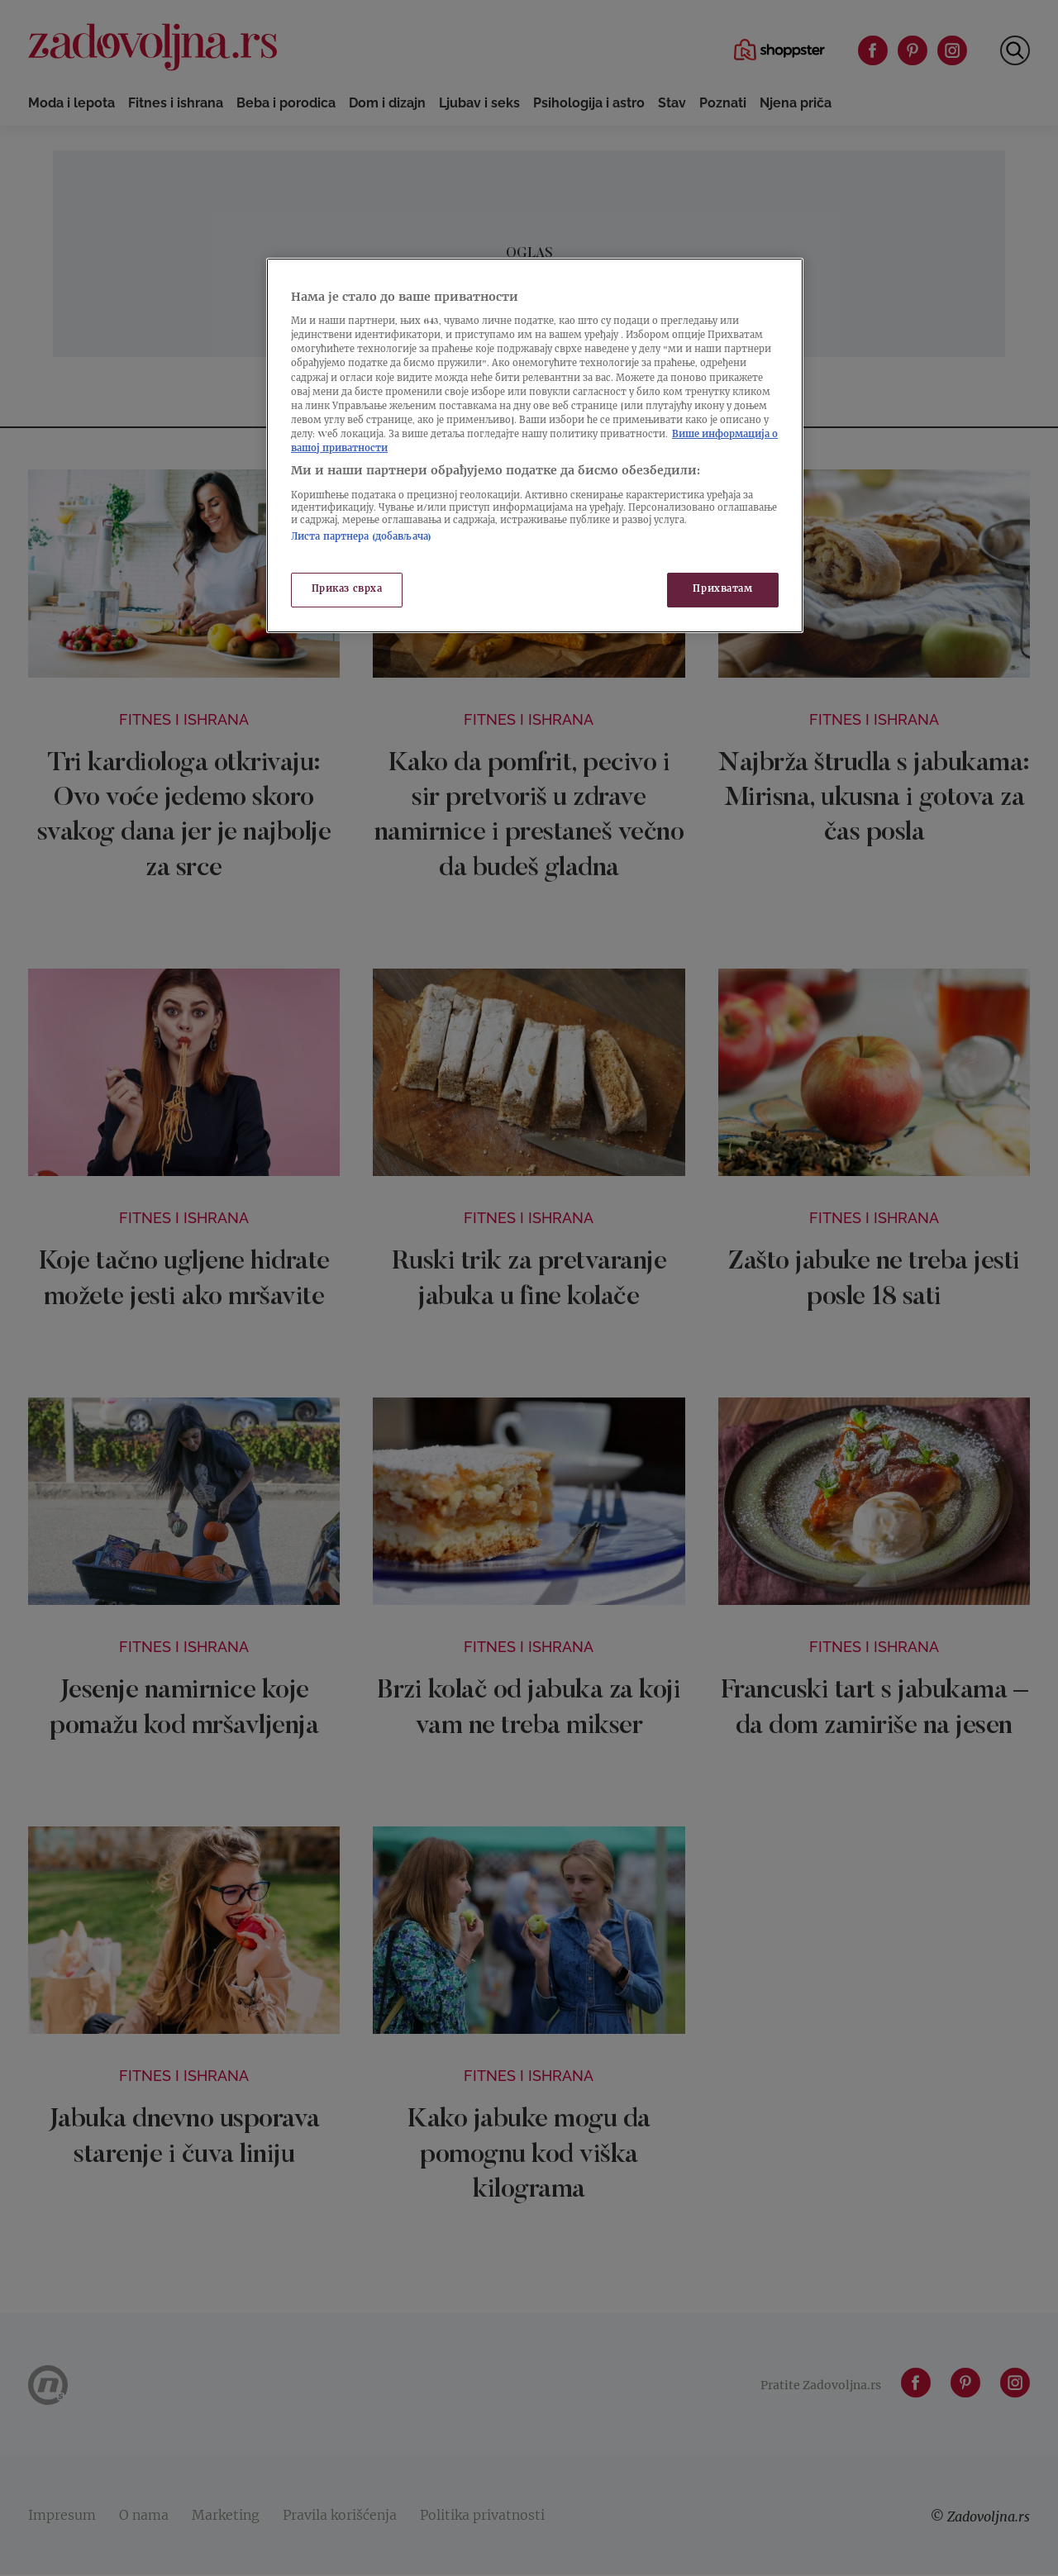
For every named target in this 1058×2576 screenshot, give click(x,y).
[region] (534, 445)
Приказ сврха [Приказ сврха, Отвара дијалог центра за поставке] (347, 589)
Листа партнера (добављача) (361, 537)
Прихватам (722, 589)
